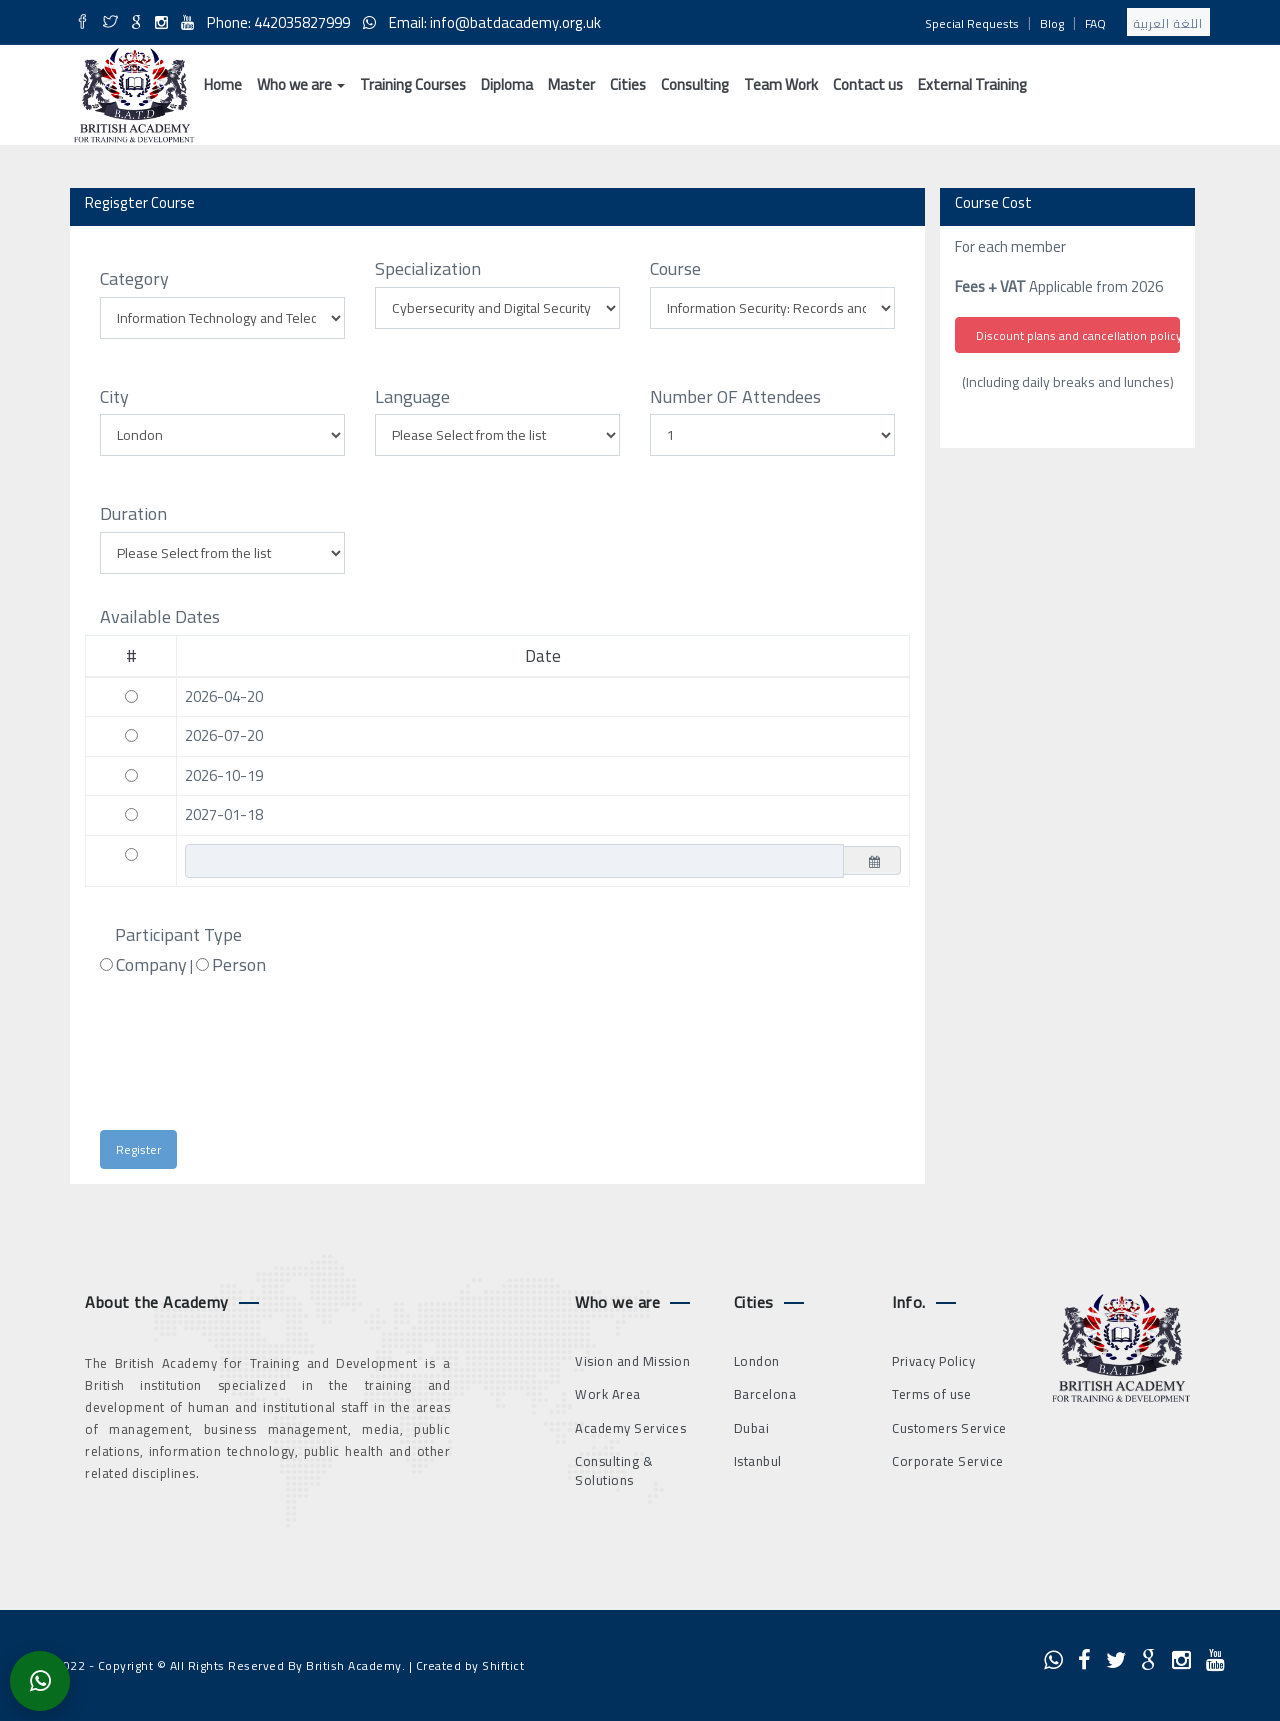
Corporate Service (948, 1461)
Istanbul (758, 1461)
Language (412, 397)
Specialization (428, 269)
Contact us (868, 84)
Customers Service (949, 1428)
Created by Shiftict (470, 1665)
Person (239, 965)
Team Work (781, 84)
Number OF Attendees (735, 397)
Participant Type (178, 935)
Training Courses (413, 84)
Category (134, 279)
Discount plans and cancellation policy (1078, 335)
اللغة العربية (1168, 23)
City (114, 397)
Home (223, 84)
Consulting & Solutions (614, 1470)
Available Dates (160, 617)
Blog (1052, 23)
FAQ (1095, 23)
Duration (133, 514)
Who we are (301, 84)
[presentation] (284, 1062)
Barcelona (765, 1394)
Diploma (507, 84)
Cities (628, 84)
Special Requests (972, 23)
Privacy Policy (933, 1361)
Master (571, 84)
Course (675, 269)
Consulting (695, 84)
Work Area (608, 1394)
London (757, 1361)
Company (151, 965)
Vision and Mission (632, 1361)
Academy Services (630, 1428)
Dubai (752, 1428)
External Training (972, 84)
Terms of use (931, 1394)
